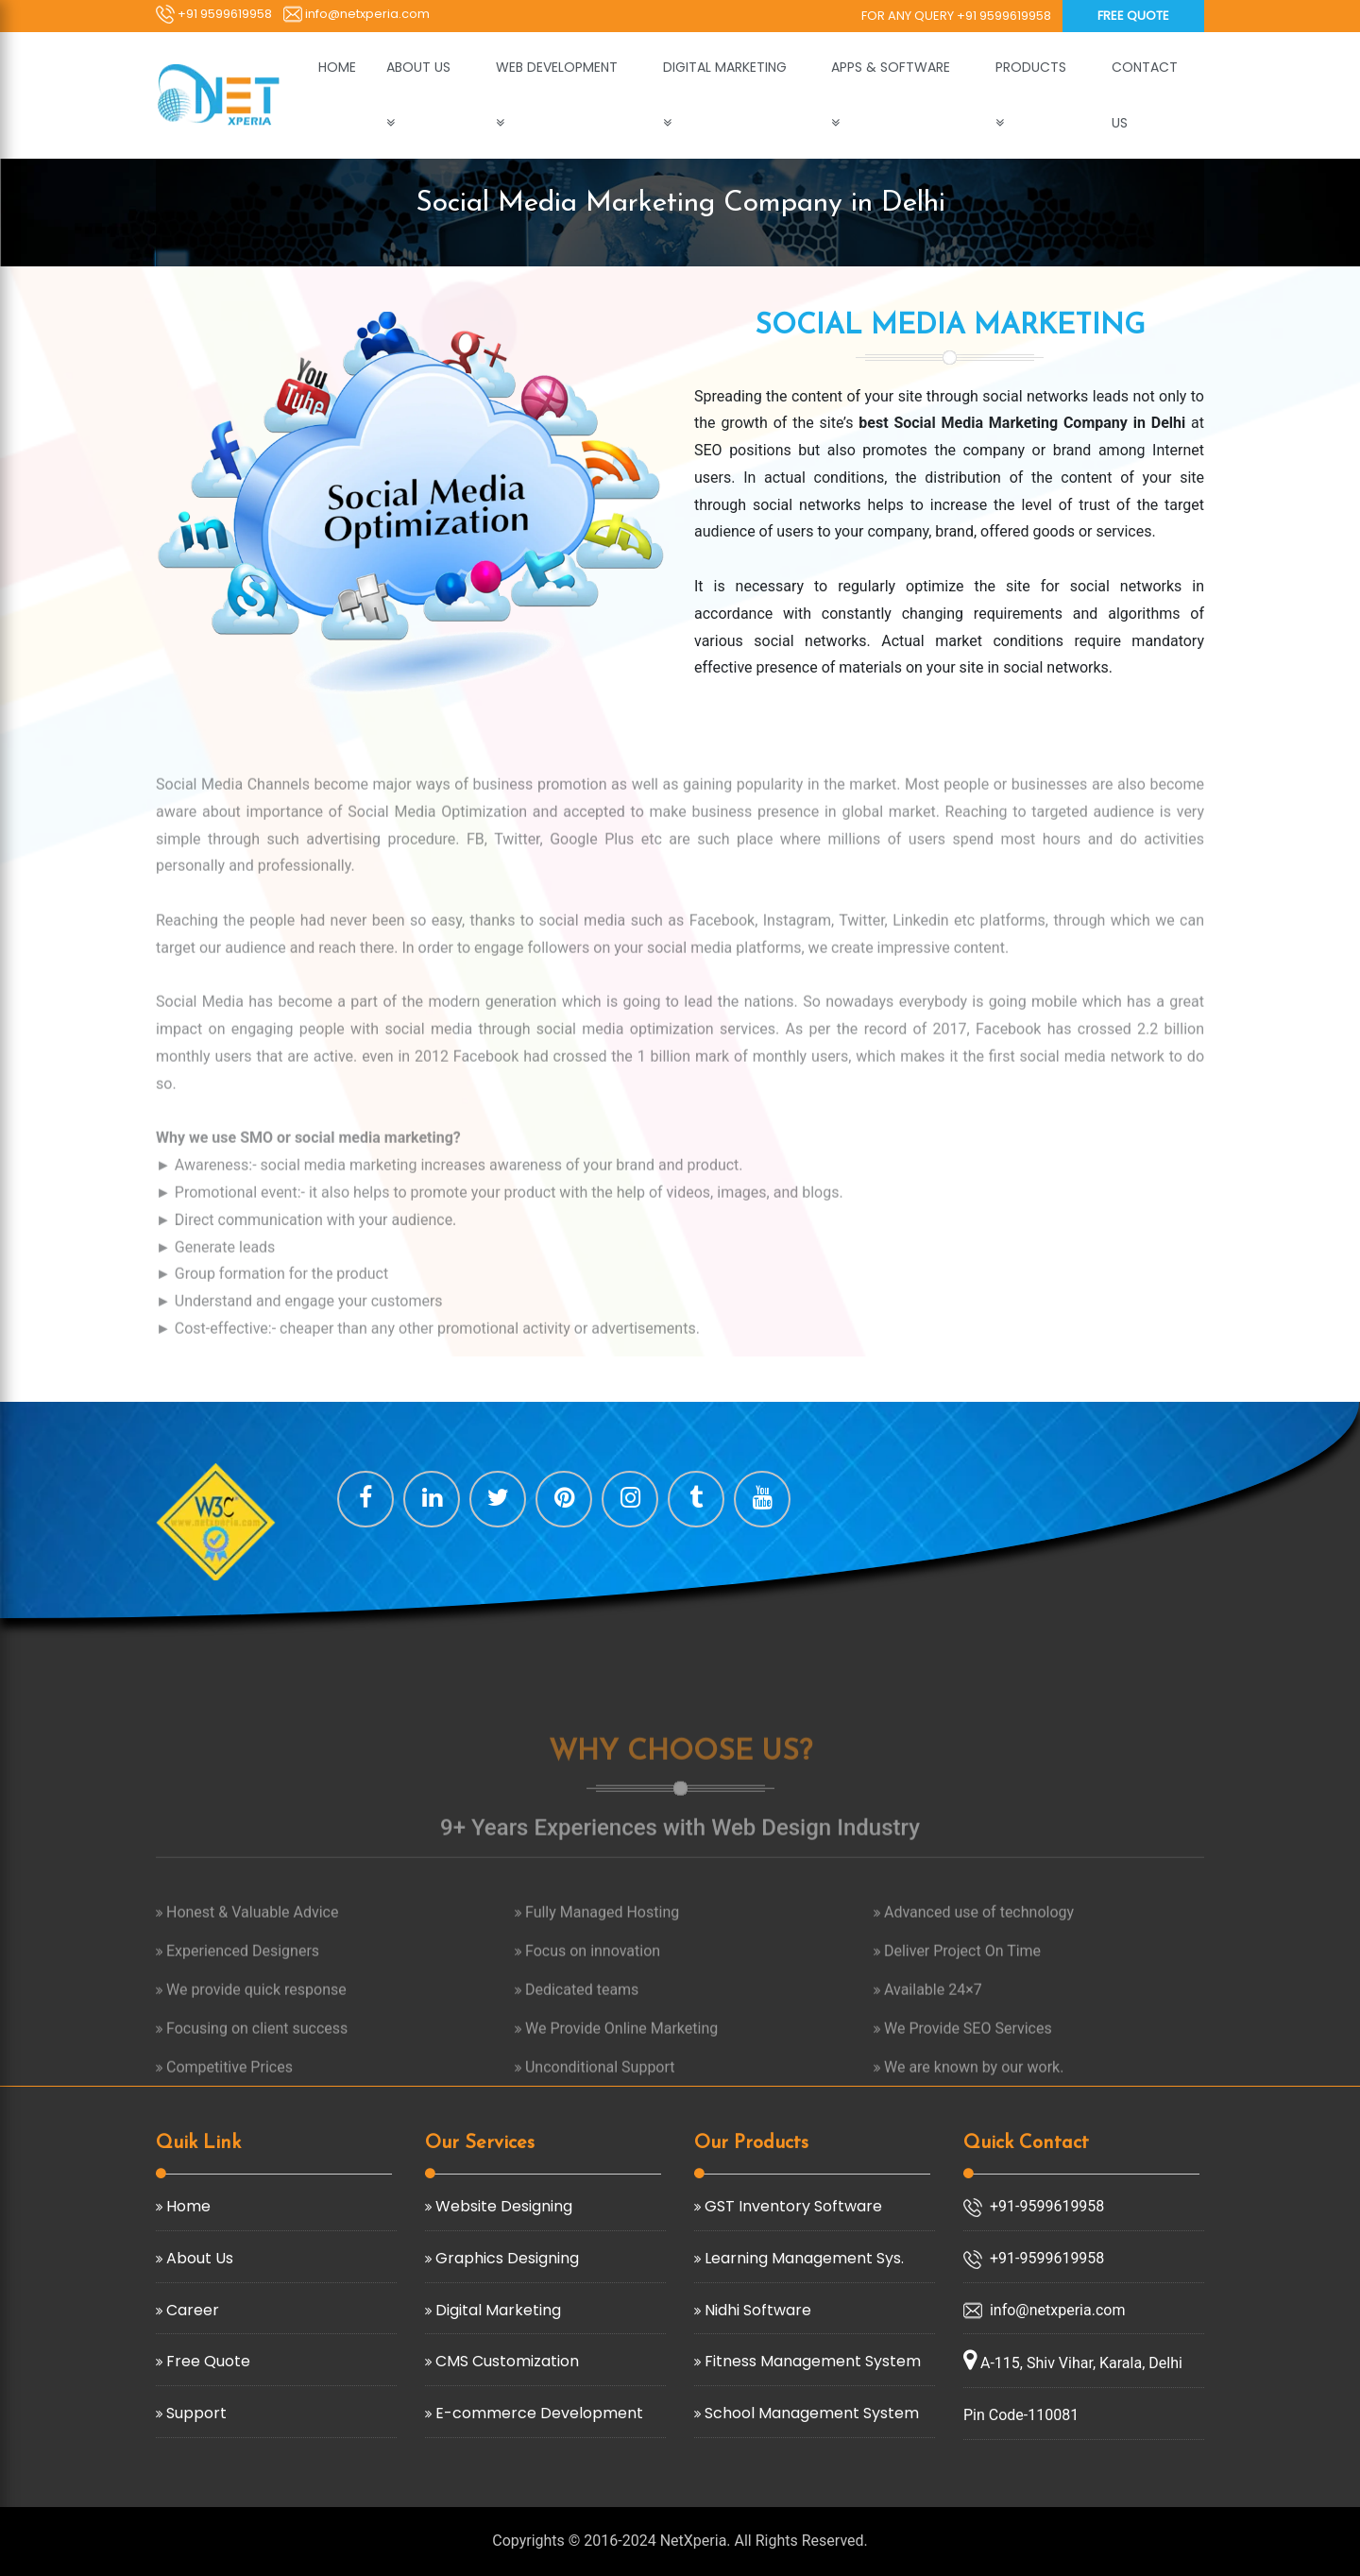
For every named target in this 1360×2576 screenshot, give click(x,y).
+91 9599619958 (214, 14)
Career (190, 2310)
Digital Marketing (496, 2310)
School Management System (810, 2413)
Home (186, 2206)
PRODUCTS (1032, 67)
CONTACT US (1145, 95)
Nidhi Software (756, 2310)
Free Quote (1133, 16)
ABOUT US (420, 67)
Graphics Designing (505, 2258)
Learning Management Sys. (802, 2258)
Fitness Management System (811, 2361)
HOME (337, 67)
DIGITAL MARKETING (726, 67)
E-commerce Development (537, 2413)
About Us (197, 2258)
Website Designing (502, 2206)
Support (194, 2413)
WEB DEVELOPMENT (558, 67)
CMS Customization (505, 2361)
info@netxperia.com (356, 14)
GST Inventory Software (791, 2206)
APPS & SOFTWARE (892, 67)
